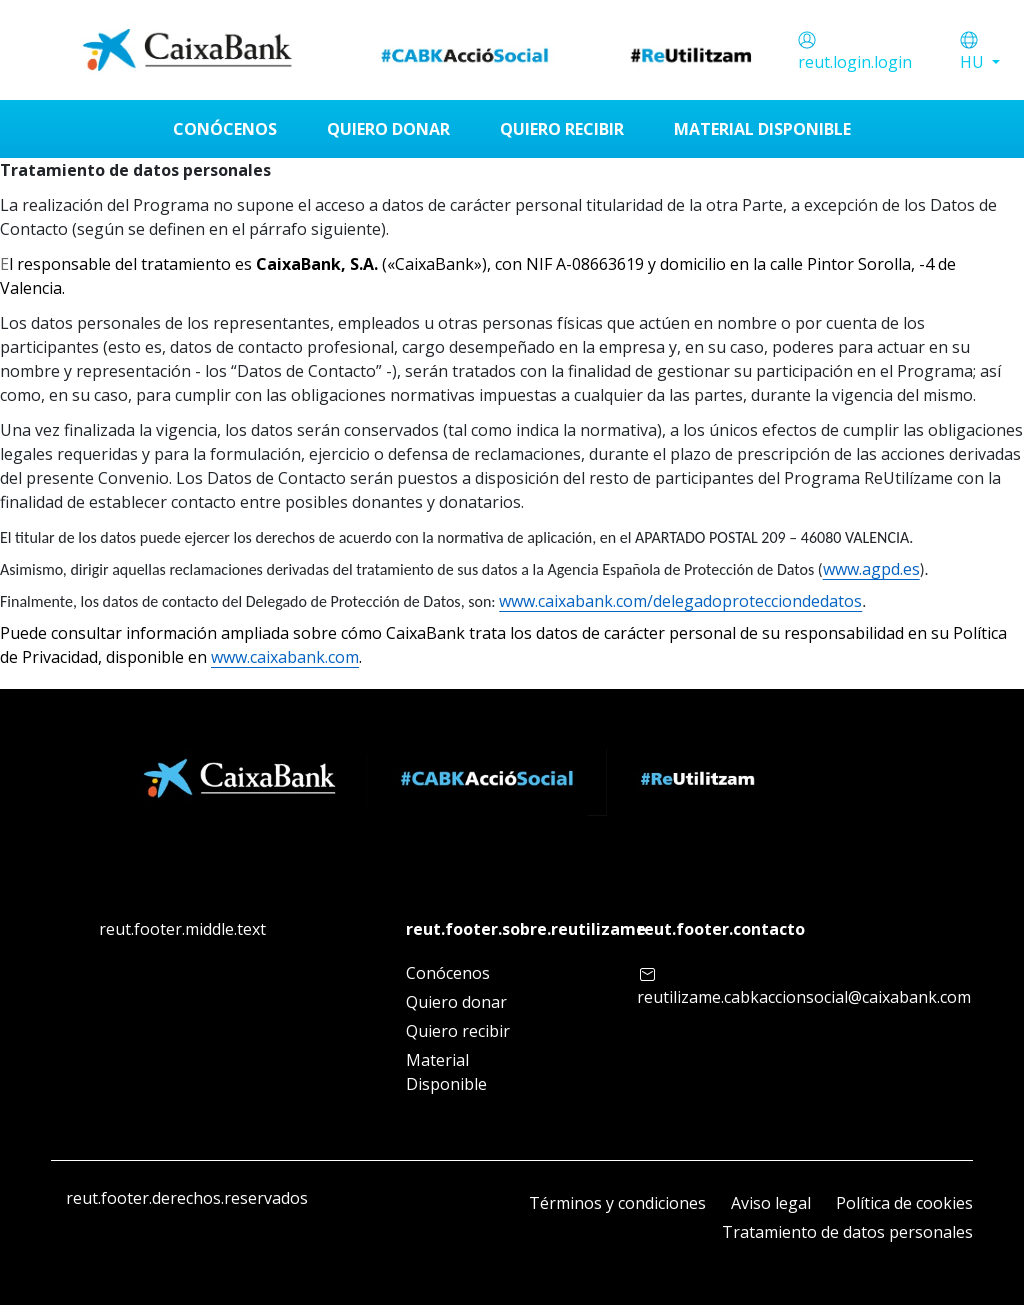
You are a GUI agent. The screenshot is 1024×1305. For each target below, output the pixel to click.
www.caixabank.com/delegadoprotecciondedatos (680, 601)
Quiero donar (456, 1002)
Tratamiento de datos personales (847, 1232)
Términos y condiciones (617, 1203)
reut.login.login (855, 62)
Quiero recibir (458, 1031)
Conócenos (448, 973)
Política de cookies (904, 1203)
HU (974, 62)
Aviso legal (771, 1203)
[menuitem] (225, 129)
